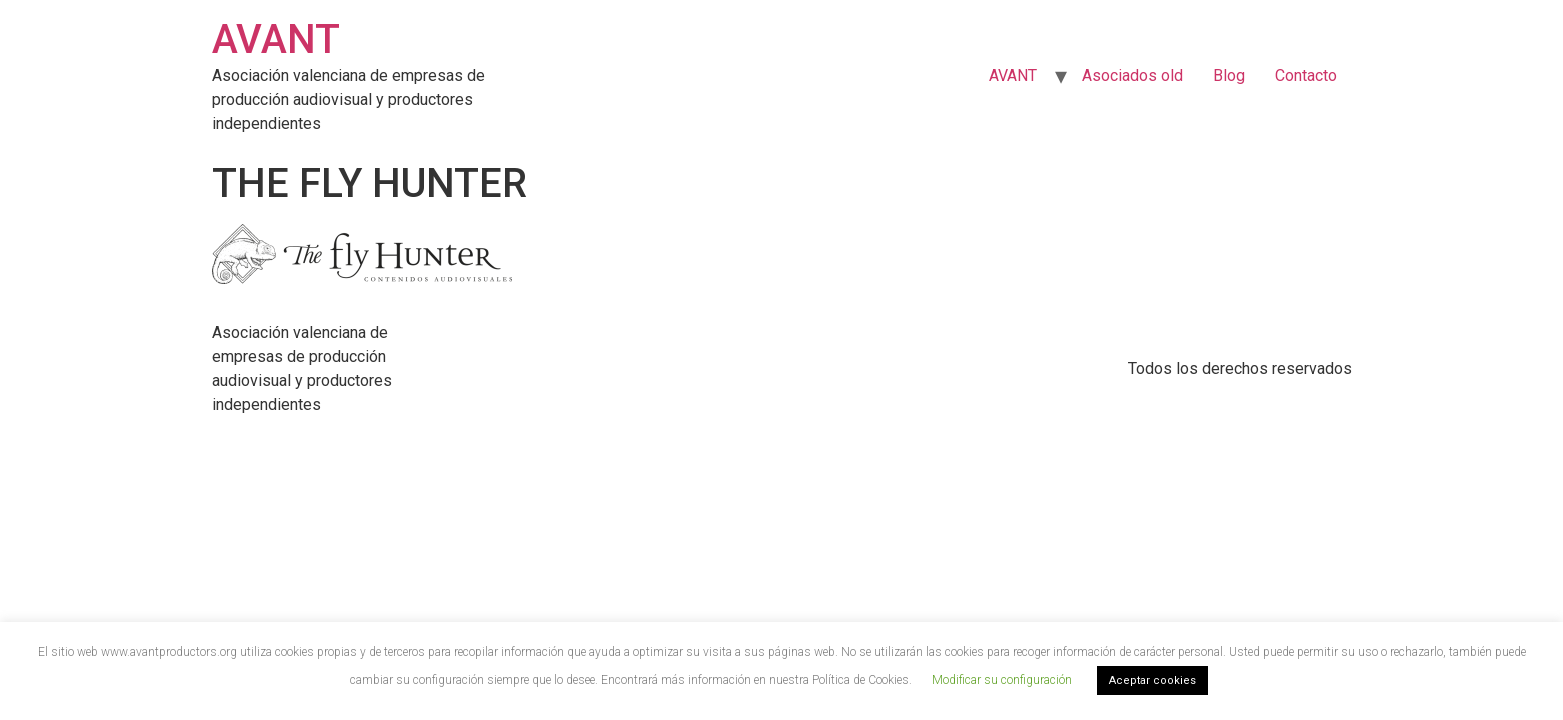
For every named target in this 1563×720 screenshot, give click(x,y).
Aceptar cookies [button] (1152, 680)
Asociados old (1132, 75)
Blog (1229, 75)
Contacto (1306, 75)
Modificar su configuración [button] (1002, 680)
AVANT (276, 39)
